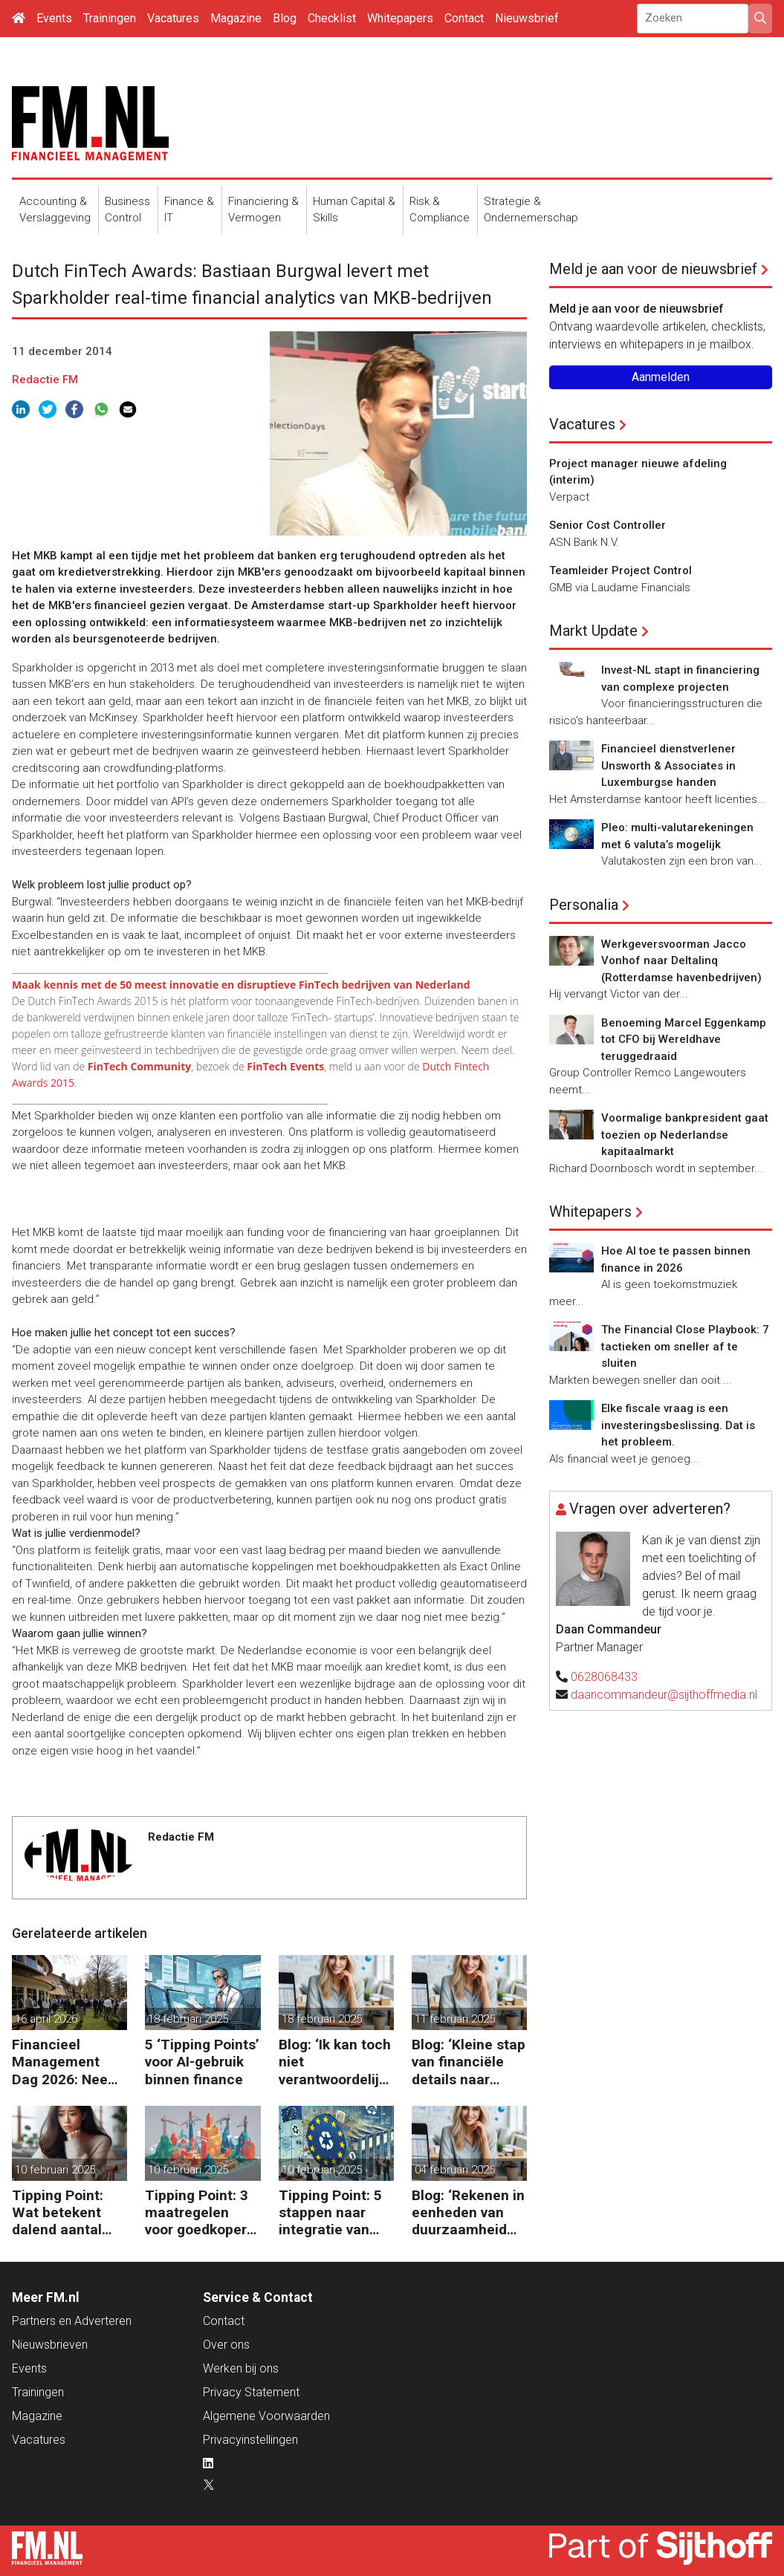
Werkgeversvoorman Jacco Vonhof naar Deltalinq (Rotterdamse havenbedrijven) (681, 960)
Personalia (583, 905)
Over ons (226, 2345)
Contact (464, 18)
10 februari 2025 (55, 2169)
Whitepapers (400, 18)
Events (54, 18)
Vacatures (173, 18)
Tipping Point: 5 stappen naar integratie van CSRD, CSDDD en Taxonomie (334, 2212)
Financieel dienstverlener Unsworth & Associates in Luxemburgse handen (668, 765)
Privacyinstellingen (250, 2440)
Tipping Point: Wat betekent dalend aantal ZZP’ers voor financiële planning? (57, 2212)
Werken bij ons (241, 2368)
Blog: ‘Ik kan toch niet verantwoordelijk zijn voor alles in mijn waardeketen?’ (335, 2061)
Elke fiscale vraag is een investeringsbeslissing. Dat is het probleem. (678, 1425)
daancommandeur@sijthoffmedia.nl (664, 1695)
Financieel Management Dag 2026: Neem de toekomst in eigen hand (66, 2061)
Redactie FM (45, 379)
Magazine (236, 18)
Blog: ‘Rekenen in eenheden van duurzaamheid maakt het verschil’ (468, 2212)
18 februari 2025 (188, 2019)
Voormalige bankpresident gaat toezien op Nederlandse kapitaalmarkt (684, 1134)
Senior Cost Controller (607, 525)
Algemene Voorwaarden (266, 2416)
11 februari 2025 (455, 2019)
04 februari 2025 (455, 2169)
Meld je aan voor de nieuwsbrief (653, 269)
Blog (285, 18)
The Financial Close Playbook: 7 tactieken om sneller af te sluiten (685, 1346)
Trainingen (109, 18)
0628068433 (604, 1677)
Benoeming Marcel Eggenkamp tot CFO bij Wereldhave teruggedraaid (683, 1039)
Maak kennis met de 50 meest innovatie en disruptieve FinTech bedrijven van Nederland (241, 985)
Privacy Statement (251, 2392)
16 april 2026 (46, 2019)
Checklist (332, 18)
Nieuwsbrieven (50, 2345)
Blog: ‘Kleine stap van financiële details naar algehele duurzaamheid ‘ (468, 2061)
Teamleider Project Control (620, 570)
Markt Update (593, 631)
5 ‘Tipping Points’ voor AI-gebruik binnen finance (202, 2061)
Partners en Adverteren (72, 2321)
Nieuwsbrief (527, 18)
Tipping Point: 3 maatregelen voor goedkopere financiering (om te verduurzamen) (200, 2212)
